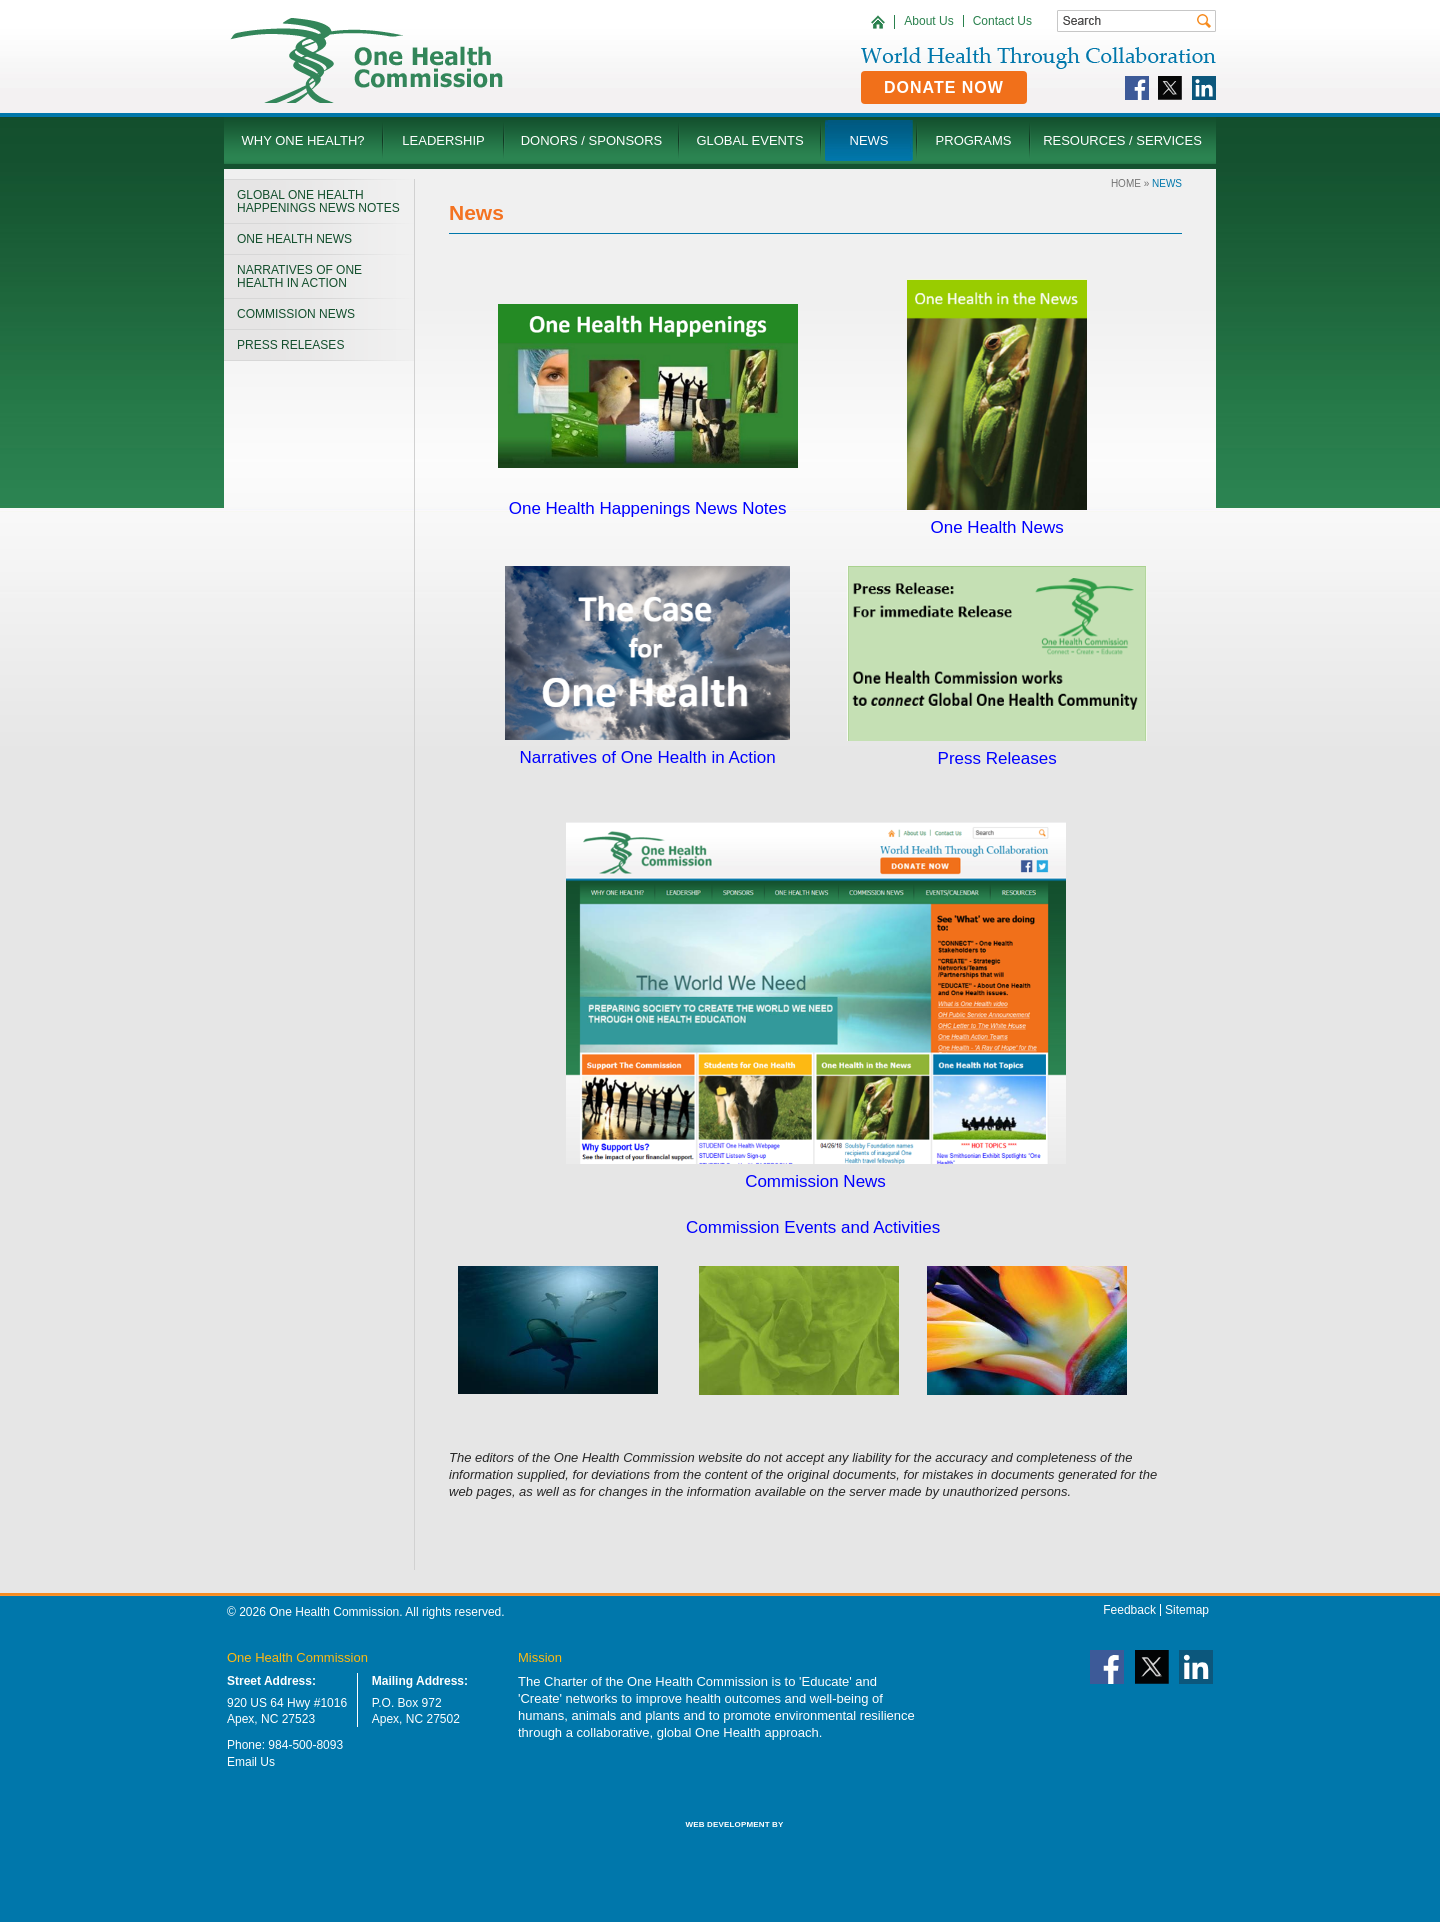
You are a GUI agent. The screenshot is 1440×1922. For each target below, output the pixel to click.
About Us (928, 21)
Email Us (251, 1762)
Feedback (1129, 1610)
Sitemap (1187, 1610)
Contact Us (1002, 21)
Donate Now (944, 87)
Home (1126, 183)
